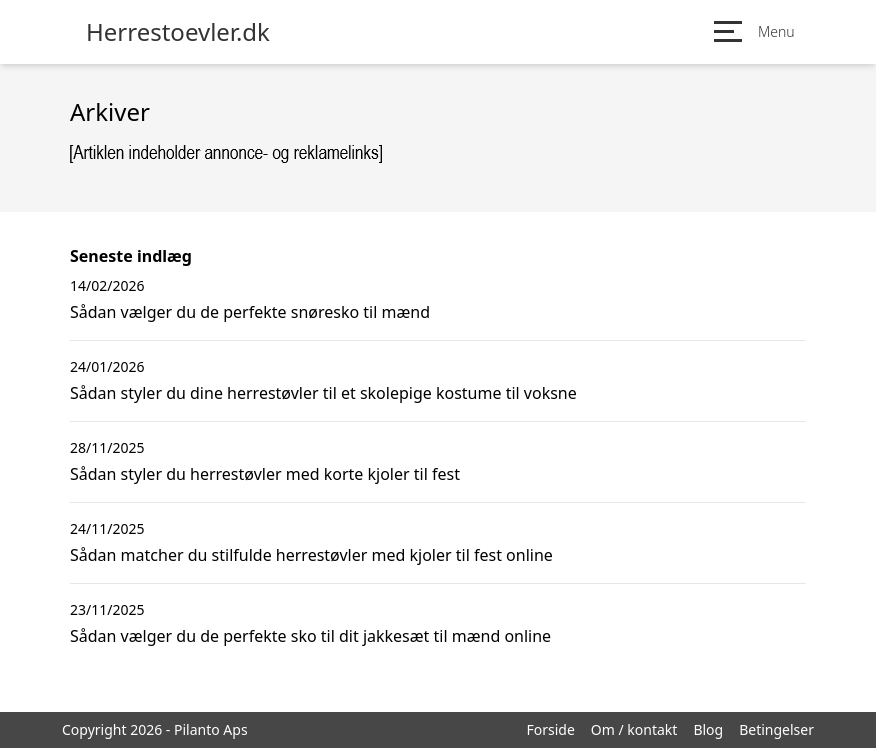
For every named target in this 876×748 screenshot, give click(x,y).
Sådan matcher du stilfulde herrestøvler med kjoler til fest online (311, 555)
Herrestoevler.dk (178, 32)
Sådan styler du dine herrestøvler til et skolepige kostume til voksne (323, 393)
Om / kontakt (634, 729)
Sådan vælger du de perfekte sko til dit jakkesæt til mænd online (310, 636)
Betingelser (776, 729)
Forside (550, 729)
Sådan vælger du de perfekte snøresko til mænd (250, 312)
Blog (708, 729)
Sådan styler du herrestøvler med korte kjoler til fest (265, 474)
